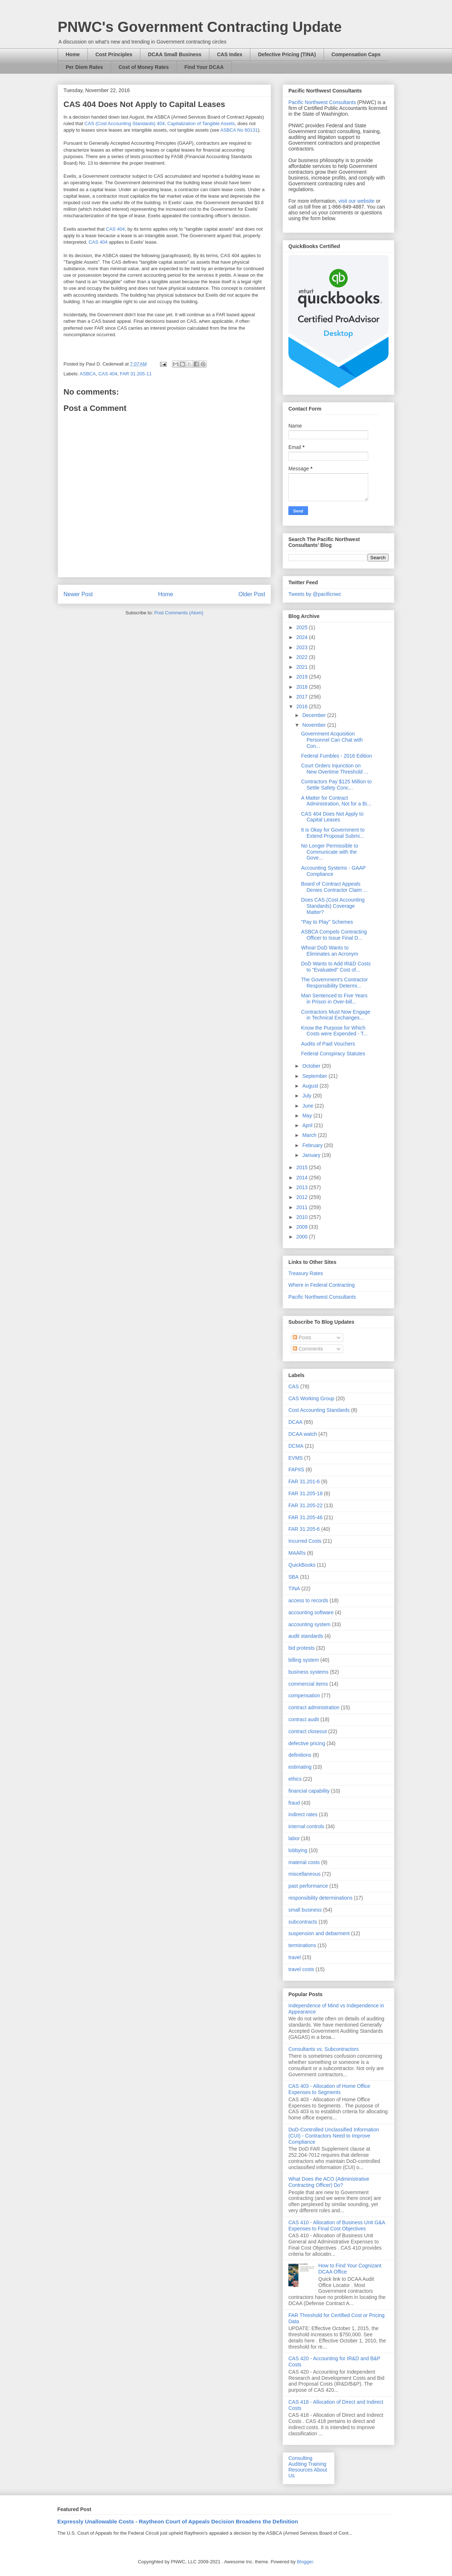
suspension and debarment (319, 1933)
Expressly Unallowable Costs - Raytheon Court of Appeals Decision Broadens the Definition (177, 2521)
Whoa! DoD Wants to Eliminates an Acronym (329, 951)
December (314, 715)
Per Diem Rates (84, 67)
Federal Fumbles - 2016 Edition (336, 756)
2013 (302, 1187)
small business (305, 1910)
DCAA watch (302, 1434)
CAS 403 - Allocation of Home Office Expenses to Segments (329, 2089)
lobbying (297, 1850)
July (307, 1096)
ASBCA (88, 373)
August (310, 1086)
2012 (302, 1197)
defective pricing (306, 1743)
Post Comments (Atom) (178, 612)
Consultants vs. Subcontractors (323, 2049)
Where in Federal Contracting (321, 1285)
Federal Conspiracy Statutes (333, 1053)
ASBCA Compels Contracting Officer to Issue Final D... (334, 935)
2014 (302, 1177)
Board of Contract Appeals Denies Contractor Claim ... (334, 887)
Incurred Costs (304, 1541)
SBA (293, 1577)
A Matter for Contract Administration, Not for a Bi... (336, 801)
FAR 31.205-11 (135, 373)
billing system (303, 1660)
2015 (302, 1167)
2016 (302, 706)
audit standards (305, 1636)
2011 (302, 1207)
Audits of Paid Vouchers (328, 1044)
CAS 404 (115, 229)
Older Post (251, 594)
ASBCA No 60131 (239, 130)
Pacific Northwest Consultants (322, 102)
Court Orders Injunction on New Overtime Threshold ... (334, 769)
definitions (299, 1755)
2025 (302, 627)
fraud (294, 1803)
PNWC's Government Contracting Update (200, 27)
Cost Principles (113, 54)
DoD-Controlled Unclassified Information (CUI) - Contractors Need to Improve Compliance (333, 2136)
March (310, 1135)
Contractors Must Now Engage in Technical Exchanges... (335, 1015)
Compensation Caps (356, 54)
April (308, 1125)
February (313, 1145)
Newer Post (78, 594)
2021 (302, 667)
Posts (302, 1337)
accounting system (309, 1624)
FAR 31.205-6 (304, 1529)
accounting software (311, 1612)
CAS (293, 1386)
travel (294, 1957)
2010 (302, 1217)
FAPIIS (296, 1469)
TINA (294, 1588)
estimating (300, 1767)
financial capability (309, 1791)
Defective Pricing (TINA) (287, 54)
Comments (308, 1349)
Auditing (297, 2464)
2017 (302, 697)
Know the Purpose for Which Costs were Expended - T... (334, 1031)
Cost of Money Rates (144, 67)
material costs (304, 1862)
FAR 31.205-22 (305, 1505)
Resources (300, 2470)
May (307, 1115)
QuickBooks (302, 1565)
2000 (302, 1237)
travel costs (301, 1969)
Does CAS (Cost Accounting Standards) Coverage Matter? (333, 906)
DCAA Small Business (174, 54)
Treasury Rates (305, 1273)
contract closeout (307, 1731)
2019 (302, 677)
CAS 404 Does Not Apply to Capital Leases (332, 817)
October (312, 1066)
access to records (308, 1600)
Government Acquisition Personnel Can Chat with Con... (332, 740)
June (308, 1106)
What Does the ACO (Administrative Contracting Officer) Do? (328, 2182)
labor (294, 1838)
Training (317, 2464)
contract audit (303, 1719)
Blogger (305, 2561)
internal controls (306, 1826)
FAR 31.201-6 (304, 1481)
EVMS (295, 1458)
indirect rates (302, 1814)
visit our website (356, 201)
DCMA (295, 1446)
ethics (295, 1779)
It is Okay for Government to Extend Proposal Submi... (333, 833)
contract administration (314, 1707)
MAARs (296, 1553)
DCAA (295, 1422)
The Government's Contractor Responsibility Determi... (334, 983)
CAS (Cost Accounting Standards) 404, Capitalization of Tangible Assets (160, 123)
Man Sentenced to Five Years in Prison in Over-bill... (334, 999)
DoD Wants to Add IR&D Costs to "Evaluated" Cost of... (336, 967)
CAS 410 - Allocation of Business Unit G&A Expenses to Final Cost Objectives (336, 2225)
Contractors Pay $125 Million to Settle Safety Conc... (336, 785)
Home (73, 54)
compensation (304, 1695)
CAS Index (229, 54)
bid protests (301, 1648)
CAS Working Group (311, 1398)
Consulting (300, 2458)
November (314, 725)
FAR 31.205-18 (305, 1493)
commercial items (308, 1684)
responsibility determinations (320, 1898)
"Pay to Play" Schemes (327, 922)
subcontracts (302, 1922)
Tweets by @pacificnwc (314, 594)
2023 (302, 647)
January (312, 1155)
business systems (308, 1672)
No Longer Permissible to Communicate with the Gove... (329, 852)
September (315, 1076)
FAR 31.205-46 (305, 1517)
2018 (302, 687)
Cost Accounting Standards (319, 1410)
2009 (302, 1227)
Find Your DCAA (203, 67)
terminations (302, 1945)
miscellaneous (304, 1874)
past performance (308, 1886)
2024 (302, 637)
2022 (302, 657)
